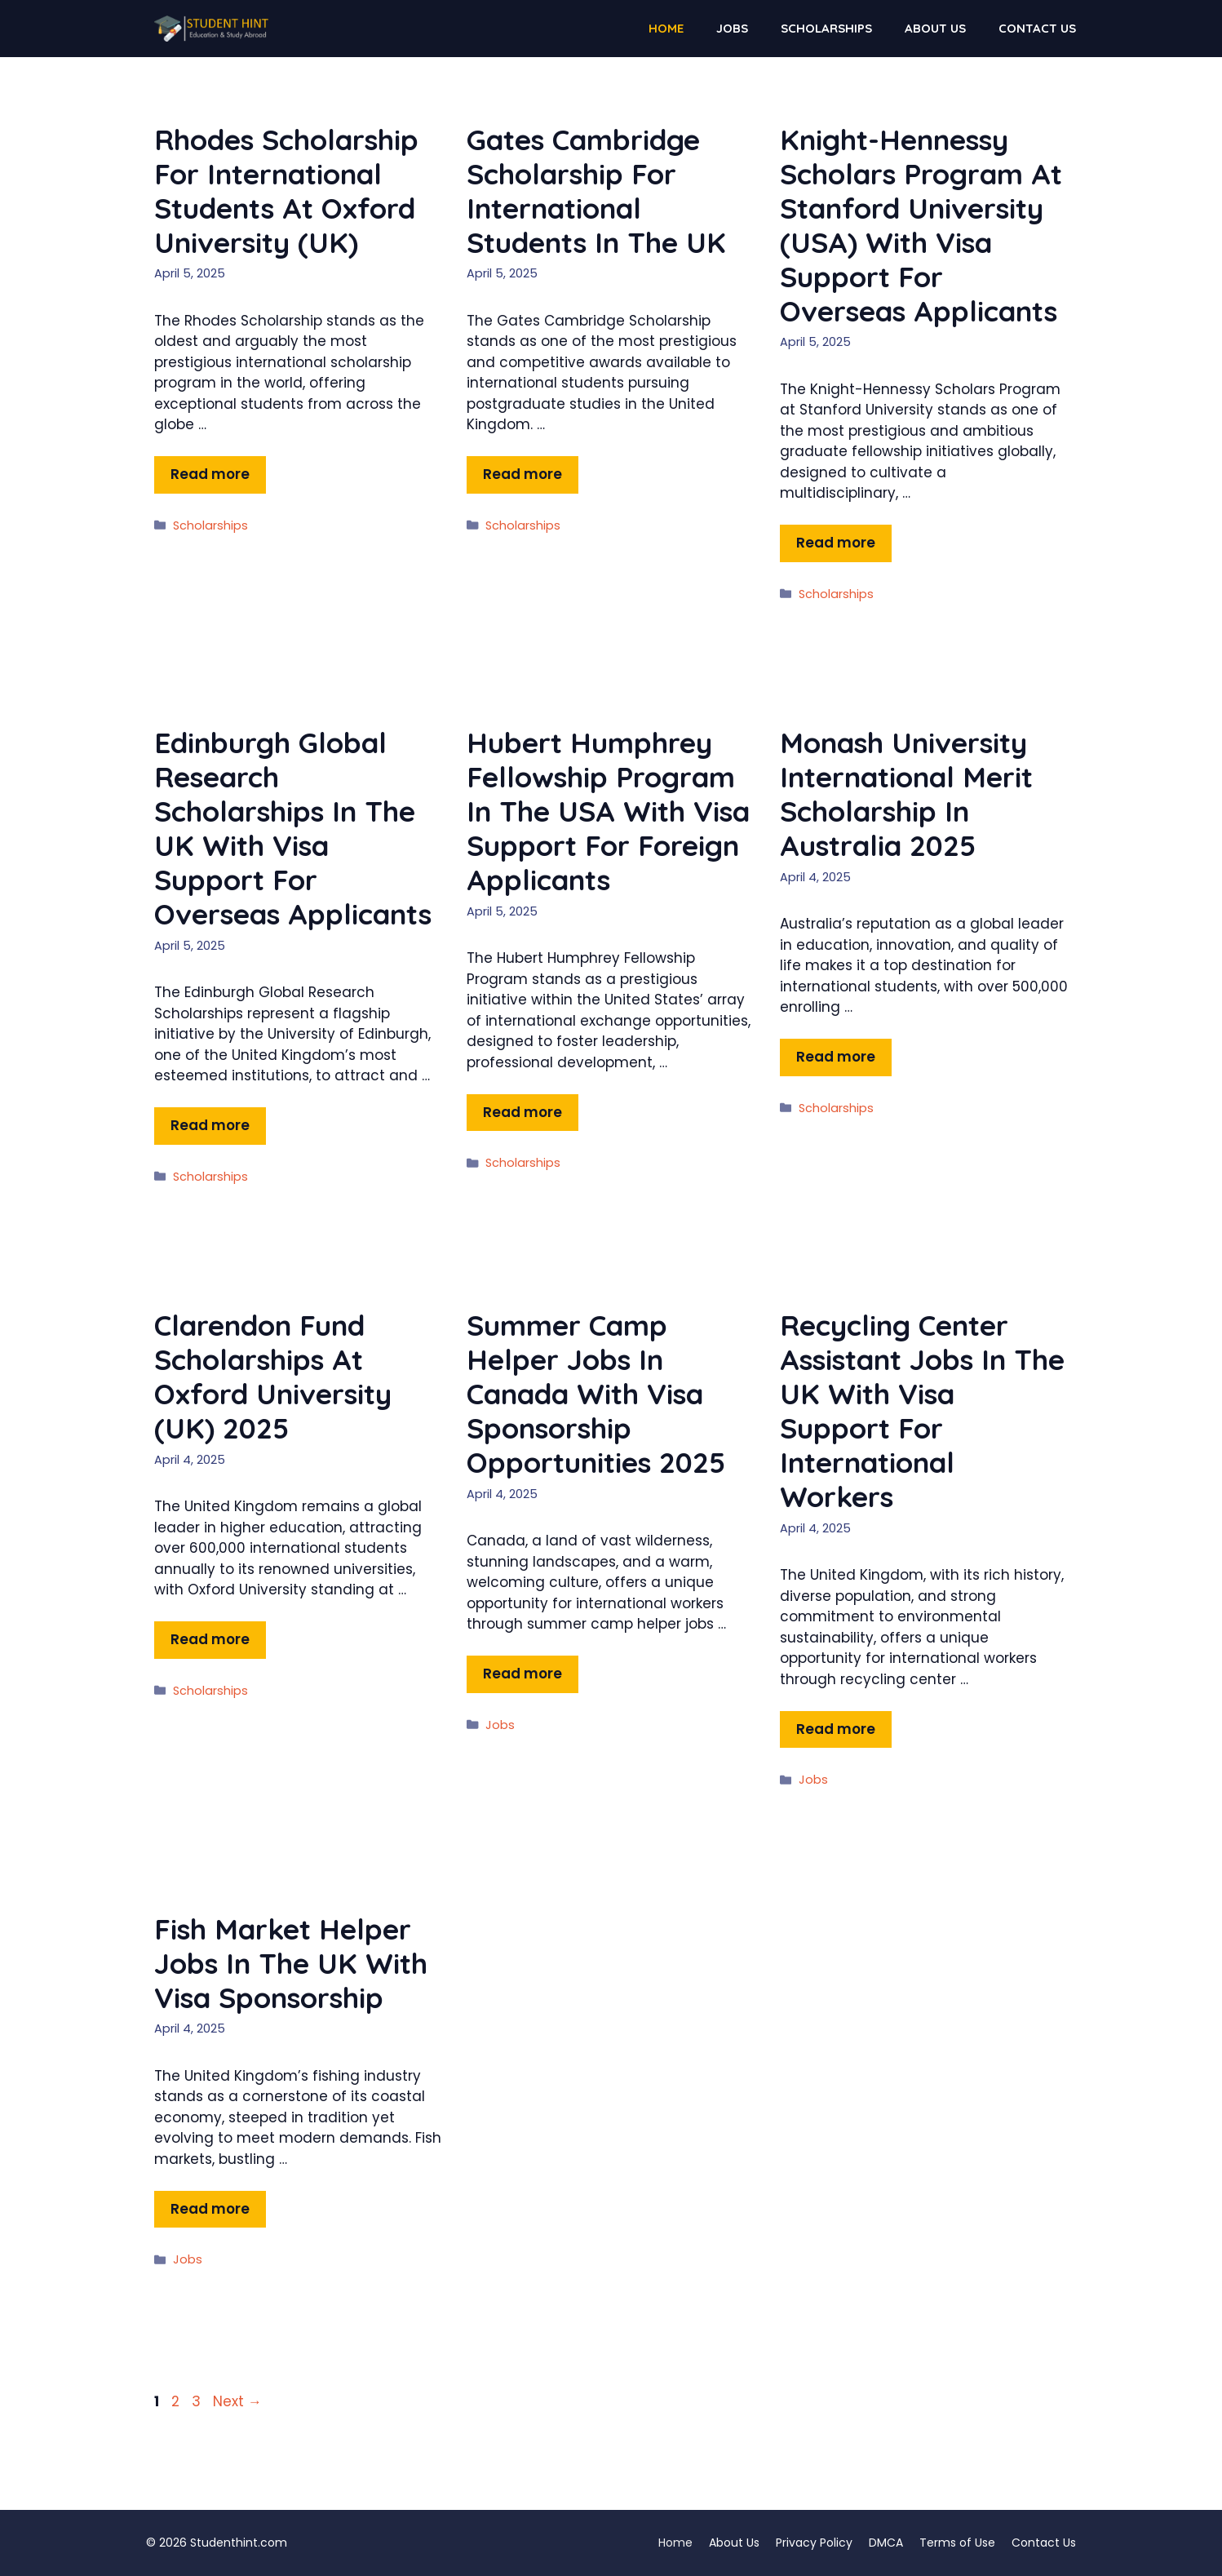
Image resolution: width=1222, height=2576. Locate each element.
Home (666, 28)
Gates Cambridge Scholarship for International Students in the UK (596, 191)
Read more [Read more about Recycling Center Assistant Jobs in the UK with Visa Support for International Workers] (835, 1729)
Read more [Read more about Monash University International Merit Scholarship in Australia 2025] (835, 1056)
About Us (935, 28)
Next (237, 2401)
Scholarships (826, 28)
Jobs (732, 28)
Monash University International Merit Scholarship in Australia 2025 (906, 794)
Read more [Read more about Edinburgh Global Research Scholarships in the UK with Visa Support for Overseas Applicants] (210, 1125)
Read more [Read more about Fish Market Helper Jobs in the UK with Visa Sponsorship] (210, 2209)
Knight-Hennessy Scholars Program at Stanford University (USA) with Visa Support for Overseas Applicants (921, 225)
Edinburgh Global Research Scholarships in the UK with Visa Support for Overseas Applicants (293, 828)
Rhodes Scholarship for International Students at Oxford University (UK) (286, 191)
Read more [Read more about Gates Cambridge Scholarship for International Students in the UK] (522, 474)
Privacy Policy (814, 2542)
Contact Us (1037, 28)
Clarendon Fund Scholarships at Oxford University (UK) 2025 (273, 1376)
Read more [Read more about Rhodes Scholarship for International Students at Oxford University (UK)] (210, 474)
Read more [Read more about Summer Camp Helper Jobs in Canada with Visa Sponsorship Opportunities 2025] (522, 1673)
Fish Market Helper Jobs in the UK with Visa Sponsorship (290, 1963)
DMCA (886, 2542)
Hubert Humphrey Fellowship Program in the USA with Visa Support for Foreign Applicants (608, 811)
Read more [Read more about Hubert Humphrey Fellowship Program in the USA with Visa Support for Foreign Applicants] (522, 1112)
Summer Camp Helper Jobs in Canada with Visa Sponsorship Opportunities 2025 (596, 1393)
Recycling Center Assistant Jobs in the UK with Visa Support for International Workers (922, 1410)
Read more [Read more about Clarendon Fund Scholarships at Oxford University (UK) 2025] (210, 1639)
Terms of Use (957, 2542)
